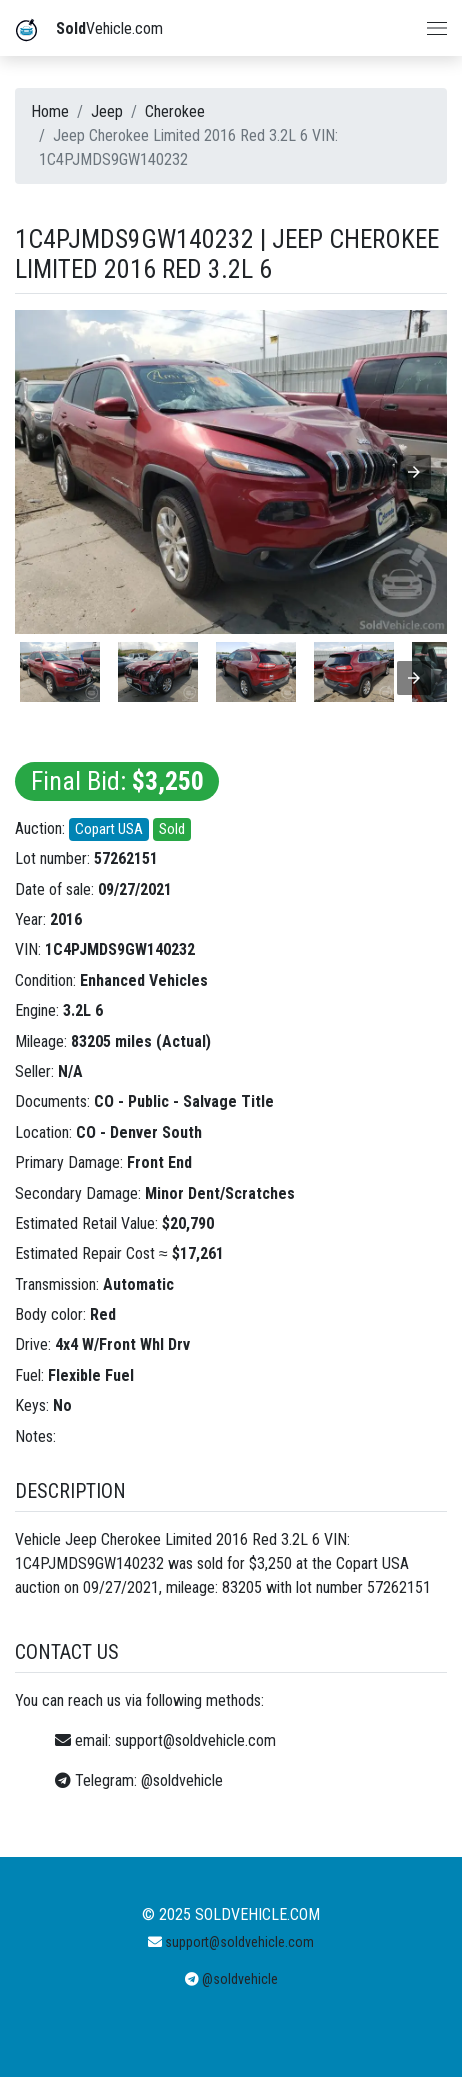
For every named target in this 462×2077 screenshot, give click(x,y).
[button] (414, 472)
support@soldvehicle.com (195, 1740)
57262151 (126, 858)
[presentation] (414, 678)
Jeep (107, 111)
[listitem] (60, 672)
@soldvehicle (182, 1780)
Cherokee (175, 111)
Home (50, 111)
